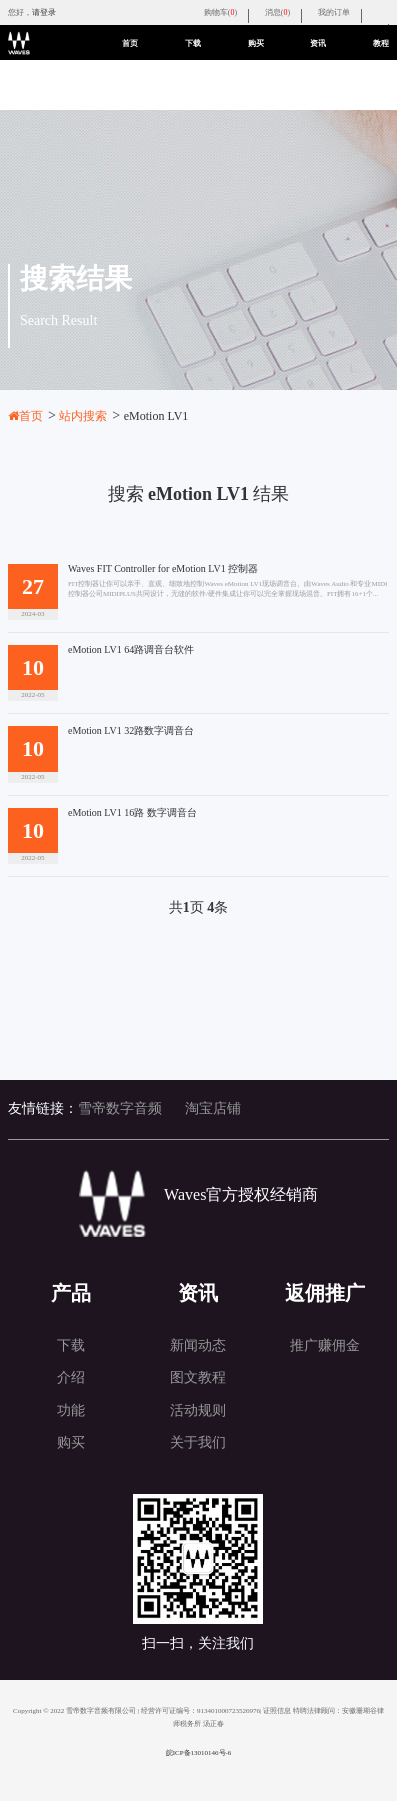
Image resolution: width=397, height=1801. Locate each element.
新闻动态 (198, 1345)
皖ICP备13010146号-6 (199, 1753)
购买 (256, 43)
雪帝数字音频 (120, 1108)
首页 (130, 43)
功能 (71, 1410)
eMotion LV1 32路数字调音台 (131, 731)
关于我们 (198, 1442)
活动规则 (198, 1410)
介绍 (71, 1377)
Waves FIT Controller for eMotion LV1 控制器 (163, 569)
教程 (381, 43)
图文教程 (198, 1377)
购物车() (220, 12)
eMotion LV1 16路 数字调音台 (132, 813)
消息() (277, 12)
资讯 (318, 43)
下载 (193, 43)
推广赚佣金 (325, 1345)
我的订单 (334, 12)
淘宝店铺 (213, 1108)
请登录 (44, 12)
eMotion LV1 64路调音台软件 (131, 650)
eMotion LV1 (156, 416)
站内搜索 (89, 416)
